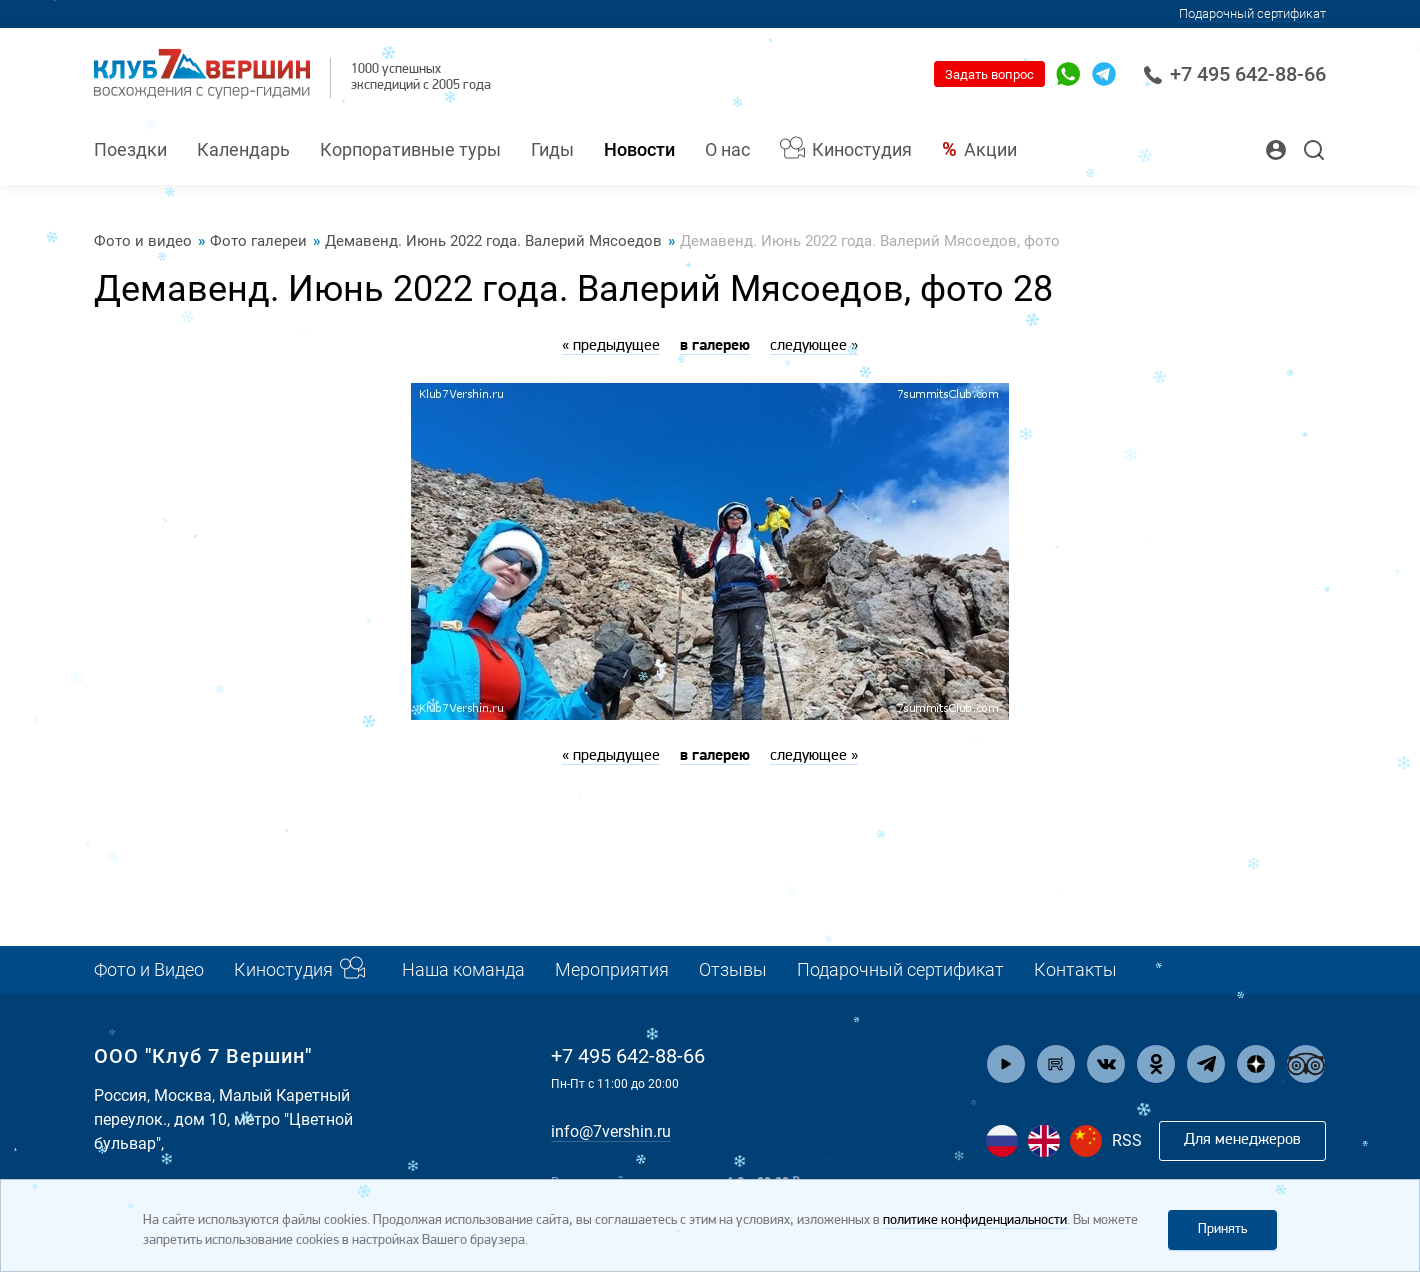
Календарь (243, 149)
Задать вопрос (989, 74)
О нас (727, 149)
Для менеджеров (1242, 1140)
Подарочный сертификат (1252, 13)
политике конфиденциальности (975, 1220)
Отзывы (733, 969)
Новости (639, 149)
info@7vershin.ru (611, 1131)
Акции (990, 149)
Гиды (552, 149)
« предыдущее (611, 346)
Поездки (130, 149)
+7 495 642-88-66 (1234, 74)
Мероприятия (612, 969)
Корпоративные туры (410, 149)
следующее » (814, 346)
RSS (1127, 1140)
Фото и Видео (149, 969)
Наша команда (463, 969)
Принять (1222, 1229)
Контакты (1075, 969)
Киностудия (862, 149)
